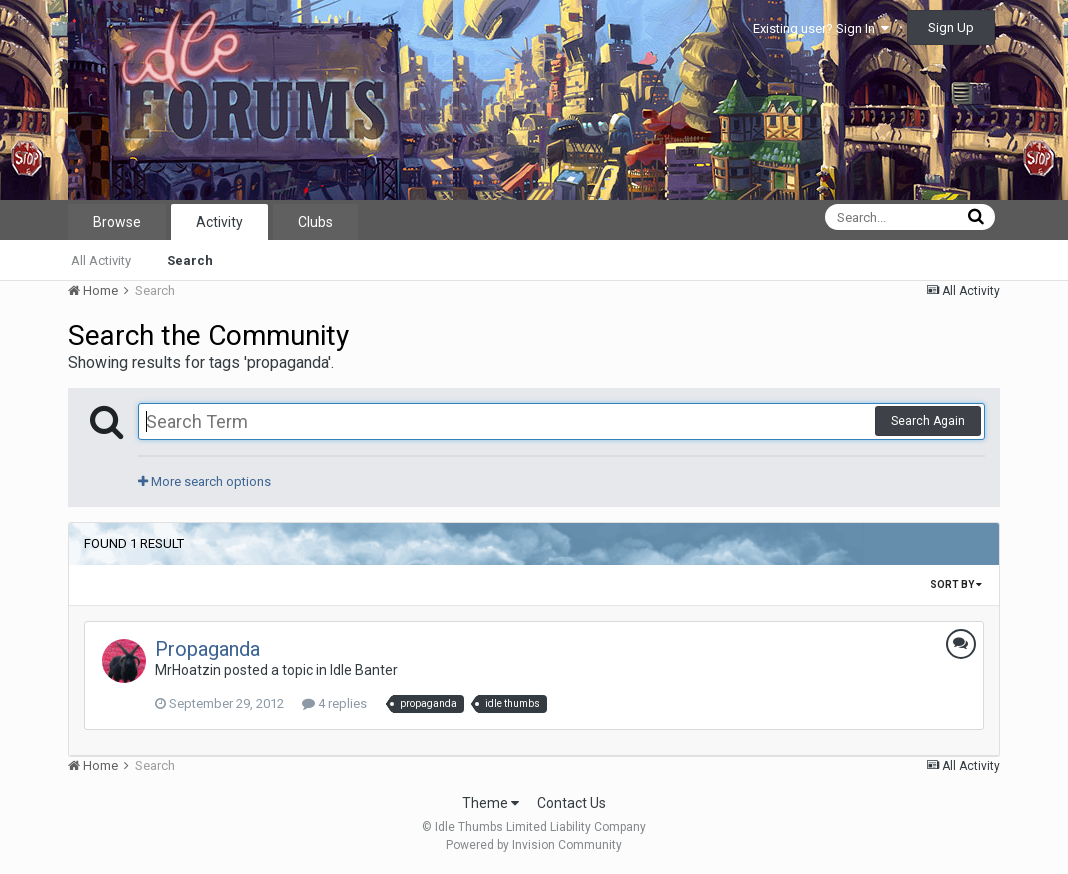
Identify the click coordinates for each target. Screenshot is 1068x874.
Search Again (928, 421)
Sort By (956, 584)
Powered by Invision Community (534, 845)
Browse (117, 222)
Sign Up (951, 27)
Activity (219, 222)
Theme (490, 803)
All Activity (101, 260)
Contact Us (571, 803)
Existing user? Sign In (821, 28)
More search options (204, 481)
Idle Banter (364, 670)
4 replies (334, 703)
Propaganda (207, 649)
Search (190, 260)
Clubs (315, 222)
